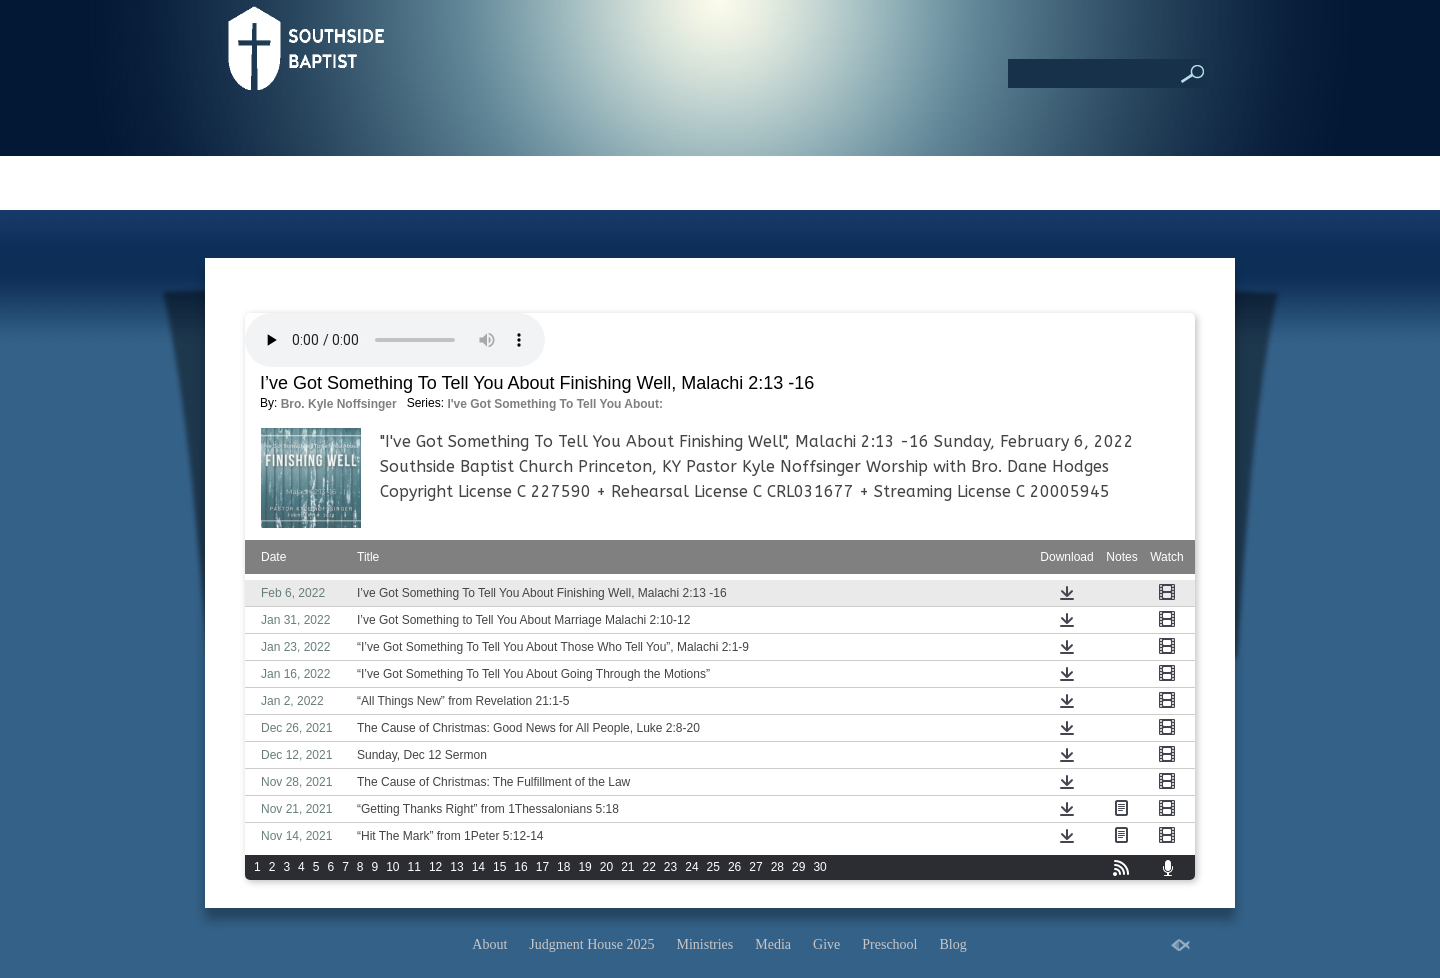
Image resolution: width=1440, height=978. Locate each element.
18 (563, 867)
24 (691, 867)
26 (734, 867)
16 (520, 867)
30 (819, 867)
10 (392, 867)
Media (773, 944)
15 (499, 867)
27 (755, 867)
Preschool (889, 944)
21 (627, 867)
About (489, 944)
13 (456, 867)
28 (777, 867)
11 (414, 867)
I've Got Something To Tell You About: (555, 404)
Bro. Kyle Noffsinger (339, 404)
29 (798, 867)
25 (713, 867)
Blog (952, 944)
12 (435, 867)
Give (826, 944)
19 (584, 867)
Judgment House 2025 (591, 944)
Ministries (705, 944)
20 (606, 867)
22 (649, 867)
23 (670, 867)
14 (478, 867)
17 (542, 867)
